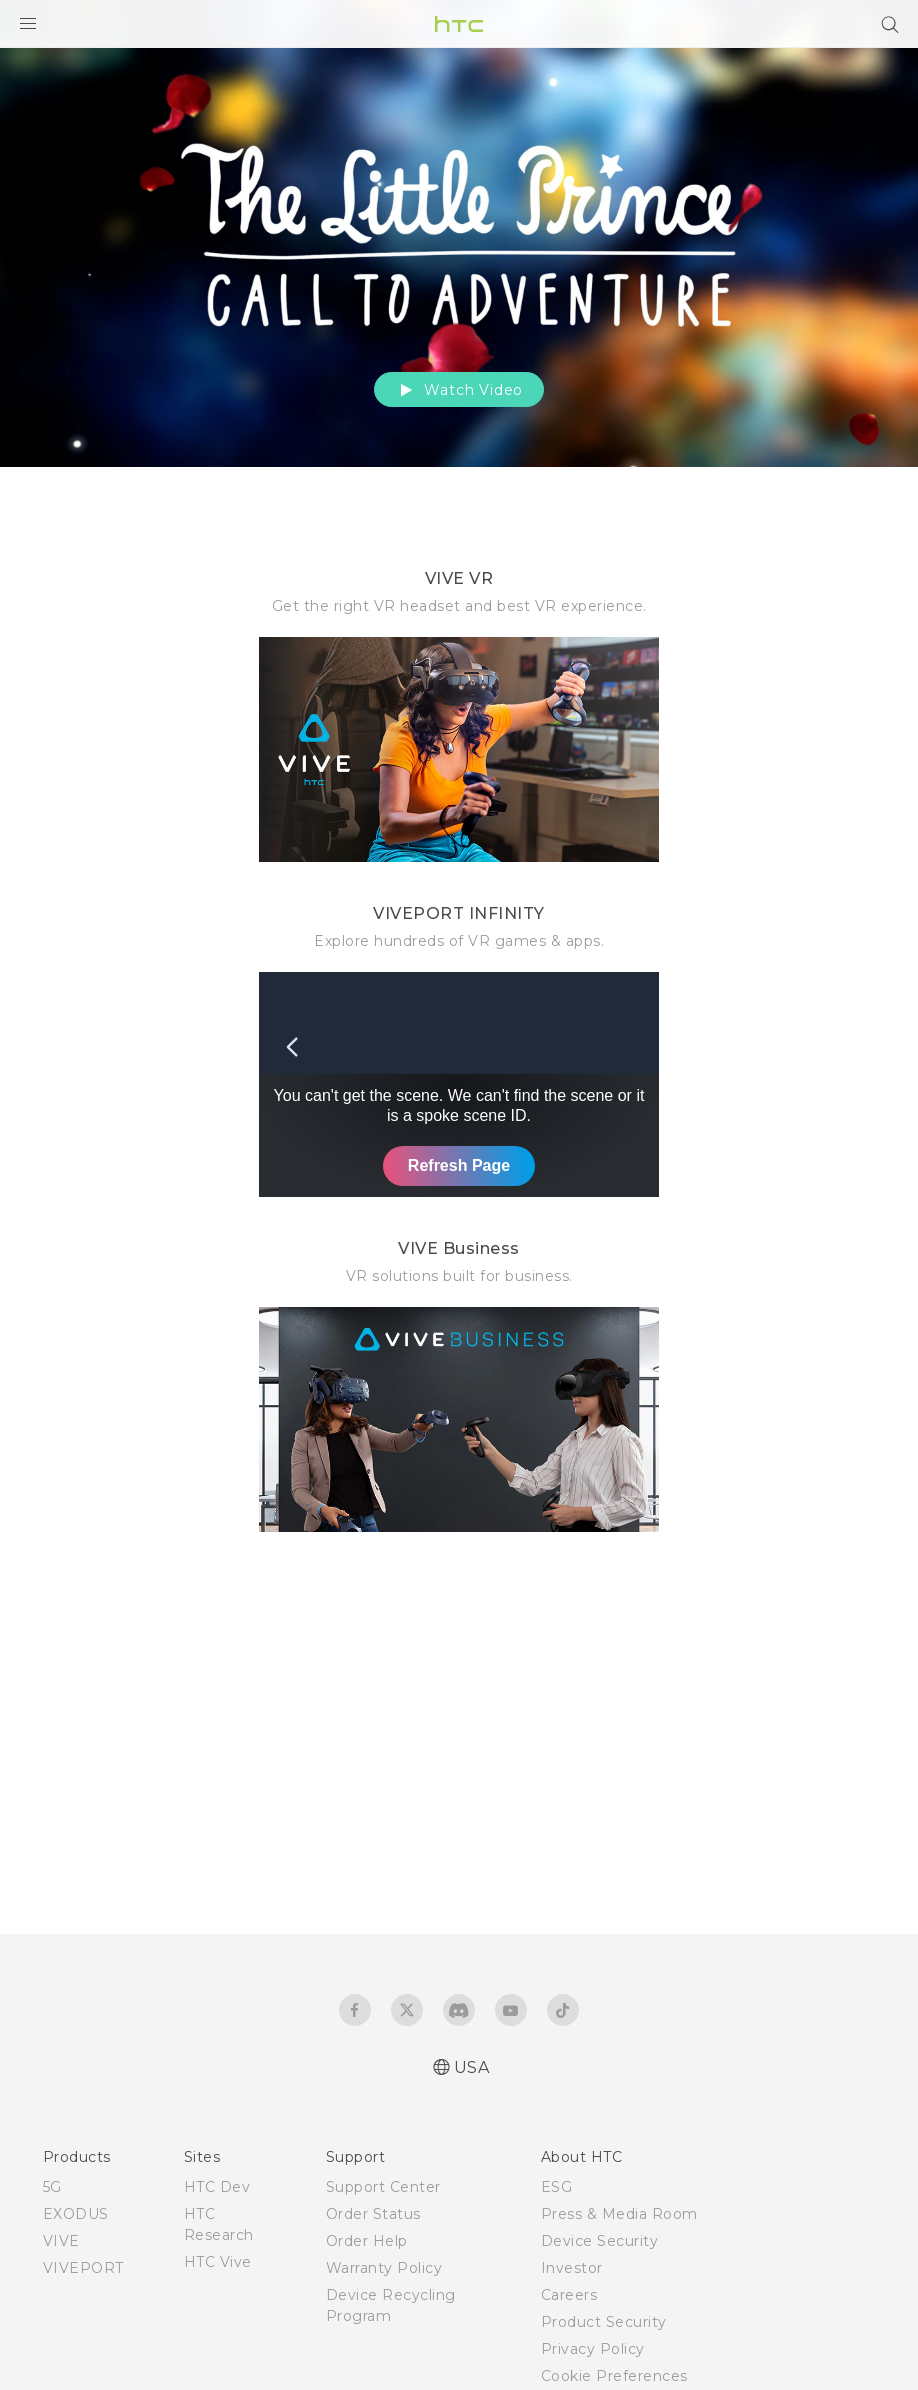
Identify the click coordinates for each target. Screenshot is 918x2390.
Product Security (604, 2322)
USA (472, 2067)
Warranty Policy (384, 2268)
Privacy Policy (593, 2349)
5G (52, 2187)
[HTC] (459, 24)
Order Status (373, 2214)
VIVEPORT (83, 2268)
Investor (572, 2268)
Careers (569, 2295)
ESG (557, 2187)
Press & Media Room (619, 2214)
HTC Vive (218, 2262)
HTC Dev (217, 2187)
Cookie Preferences (614, 2376)
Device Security (600, 2241)
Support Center (383, 2187)
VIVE (61, 2241)
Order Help (367, 2241)
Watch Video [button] (459, 390)
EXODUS (76, 2214)
